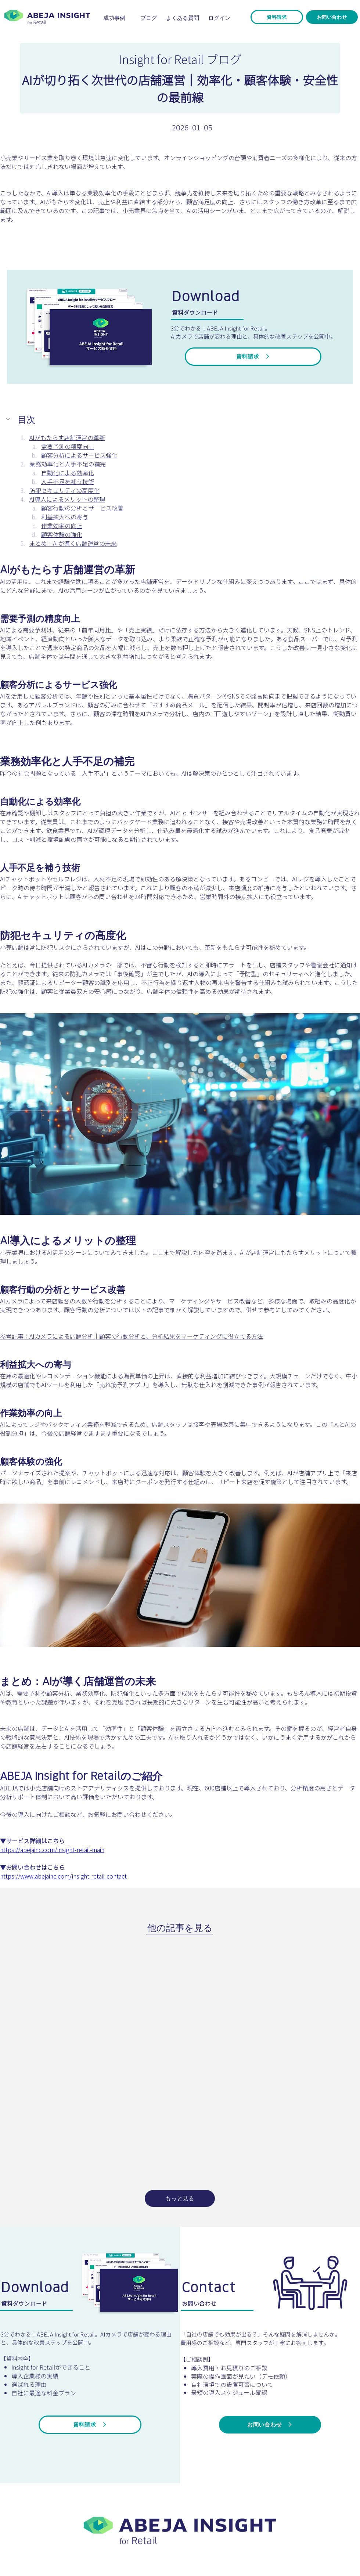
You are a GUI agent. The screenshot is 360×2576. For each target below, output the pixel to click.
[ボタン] (179, 2529)
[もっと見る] (180, 2198)
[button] (9, 419)
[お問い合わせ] (332, 17)
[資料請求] (277, 17)
